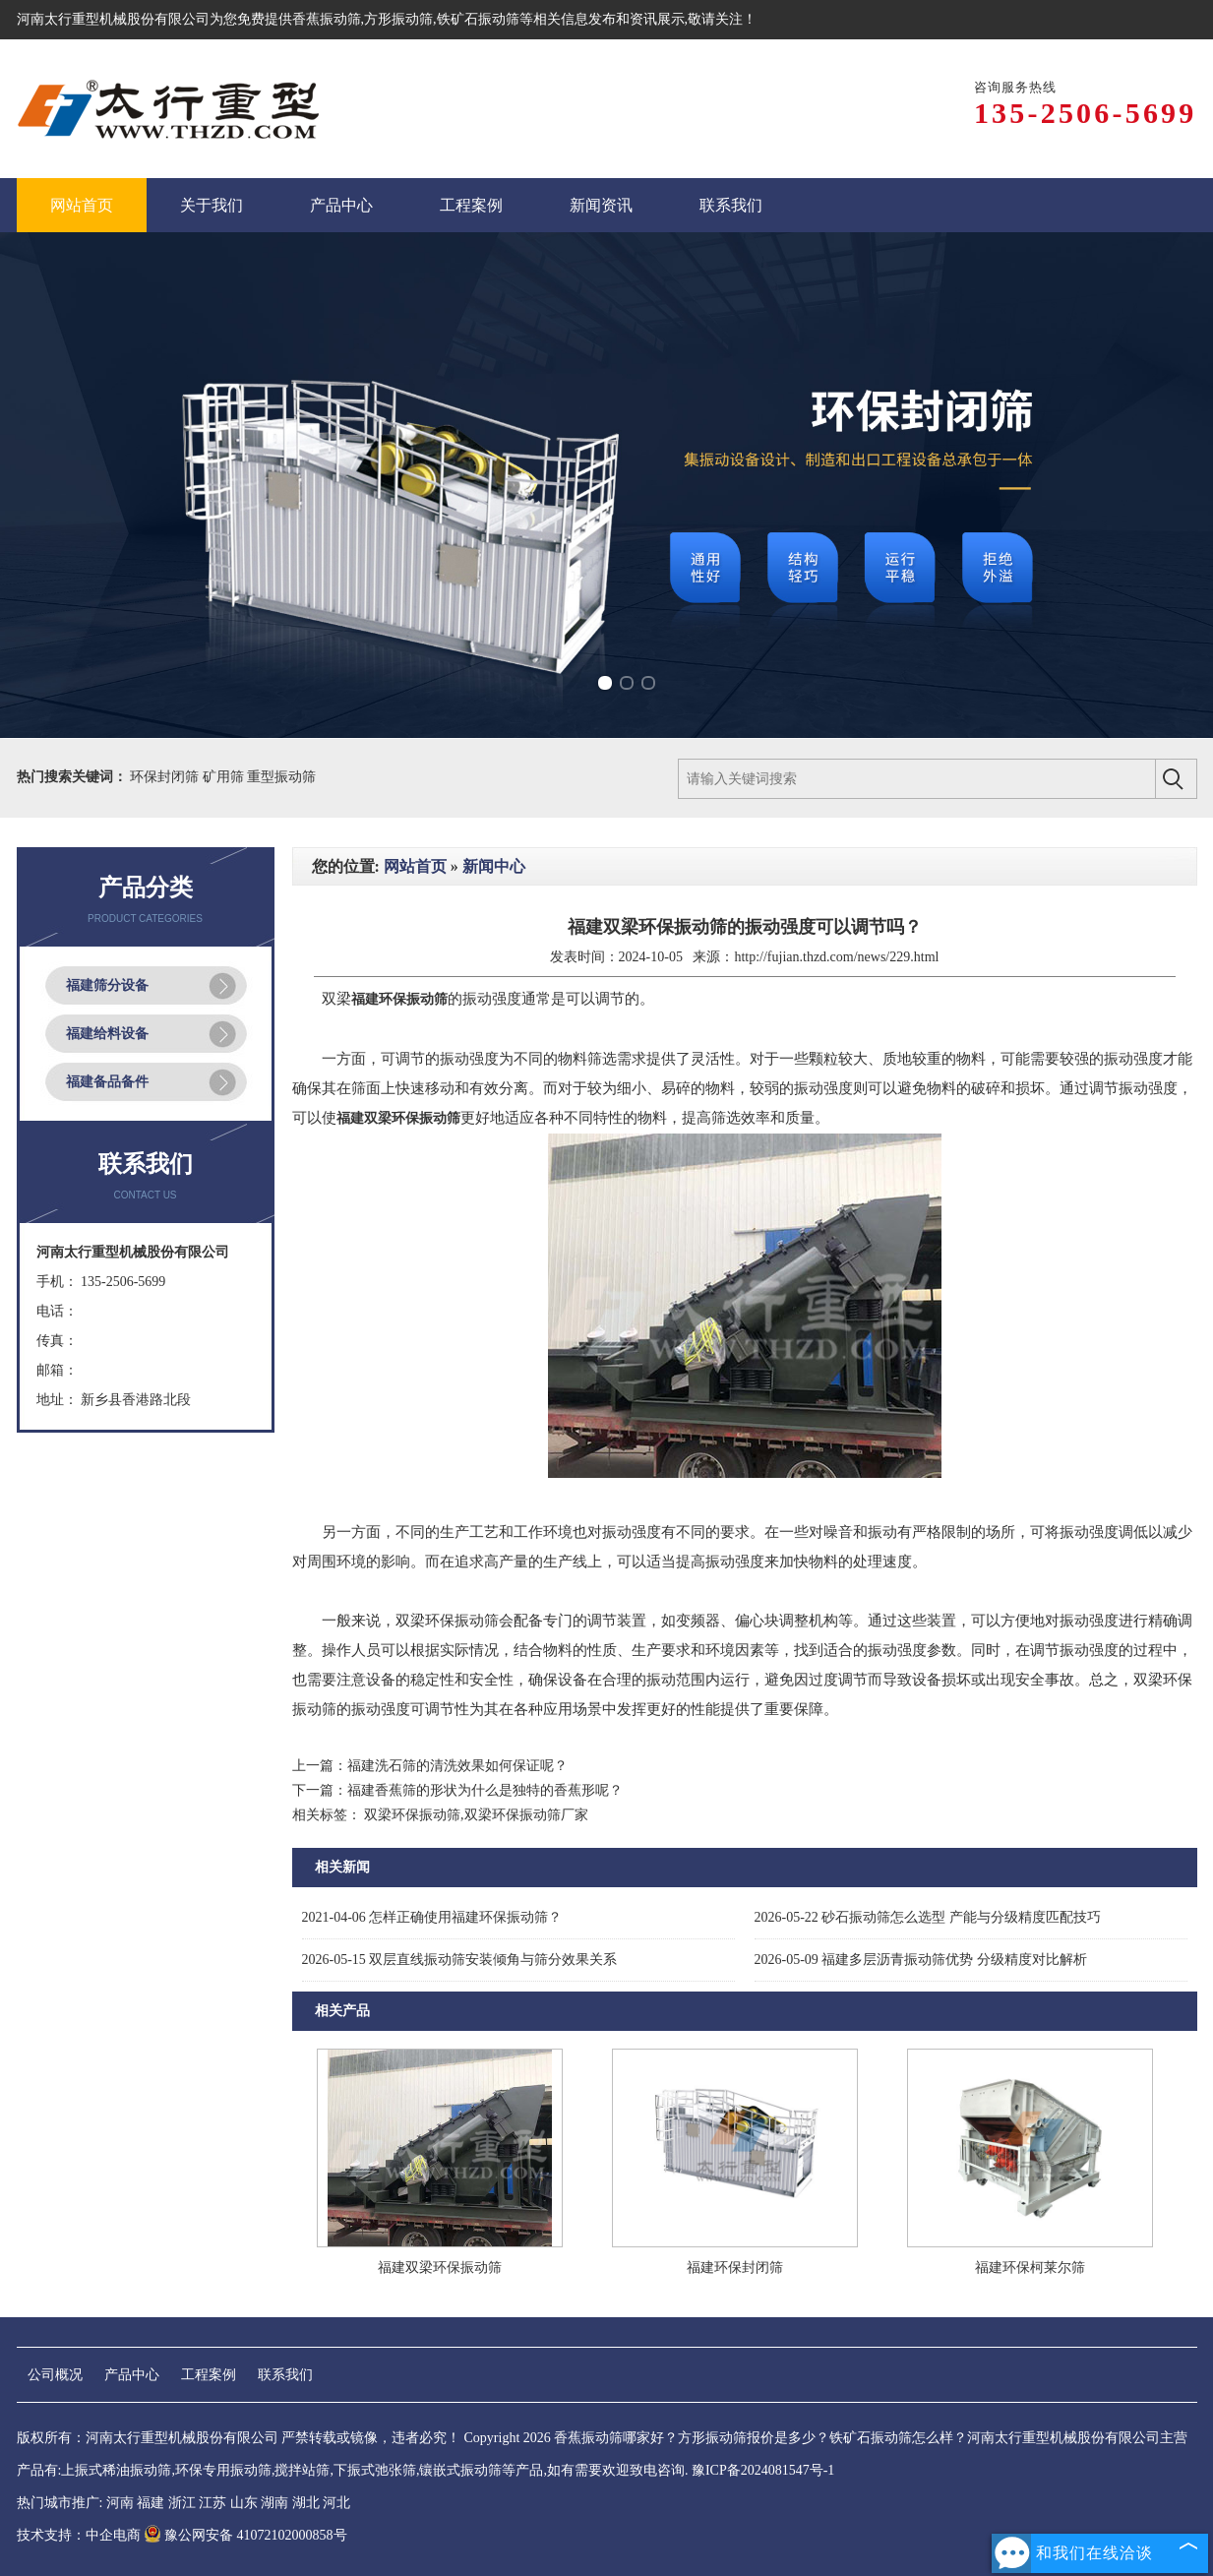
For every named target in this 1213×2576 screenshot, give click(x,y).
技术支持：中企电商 (79, 2535)
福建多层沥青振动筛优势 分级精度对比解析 (921, 1959)
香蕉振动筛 (326, 19)
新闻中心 (493, 866)
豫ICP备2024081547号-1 (763, 2470)
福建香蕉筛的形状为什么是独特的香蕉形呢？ (485, 1790)
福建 (150, 2502)
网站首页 (415, 866)
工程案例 (208, 2374)
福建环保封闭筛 (735, 2267)
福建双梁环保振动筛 (440, 2267)
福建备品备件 (107, 1081)
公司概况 (55, 2374)
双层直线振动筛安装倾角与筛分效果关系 (460, 1959)
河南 (120, 2502)
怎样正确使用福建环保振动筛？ (432, 1917)
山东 (244, 2502)
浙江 (182, 2502)
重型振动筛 (281, 776)
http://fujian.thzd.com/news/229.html (836, 957)
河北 (336, 2502)
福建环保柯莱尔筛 (1030, 2267)
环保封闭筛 (166, 776)
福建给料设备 (107, 1033)
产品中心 (131, 2374)
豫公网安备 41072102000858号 (245, 2535)
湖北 (306, 2502)
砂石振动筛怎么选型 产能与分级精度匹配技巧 (928, 1917)
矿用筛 (225, 776)
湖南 (274, 2502)
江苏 (212, 2502)
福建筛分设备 (107, 985)
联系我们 (285, 2374)
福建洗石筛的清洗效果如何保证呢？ (457, 1765)
